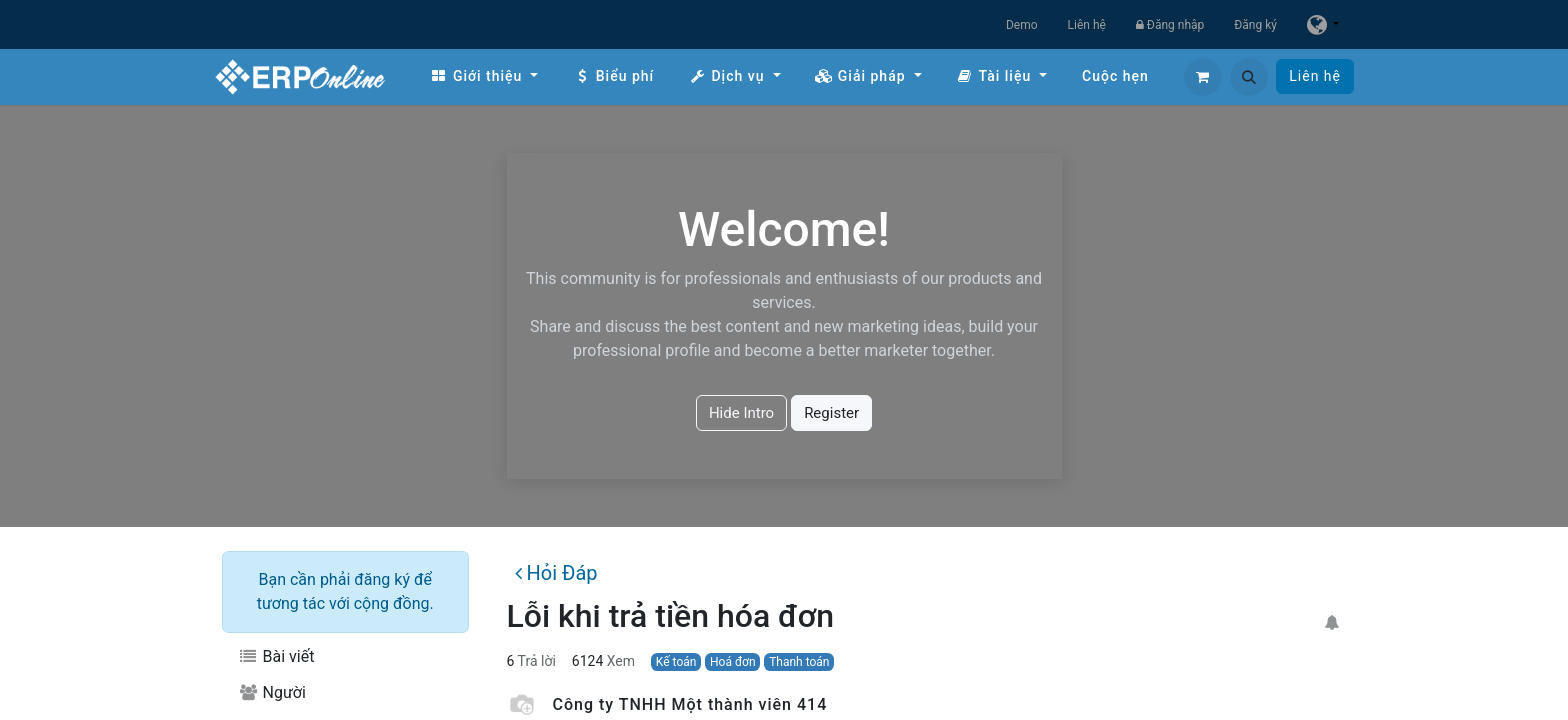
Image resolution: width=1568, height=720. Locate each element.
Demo (1022, 25)
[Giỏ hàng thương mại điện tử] (1203, 77)
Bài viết (276, 656)
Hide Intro (741, 413)
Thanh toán (799, 662)
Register (831, 413)
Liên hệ (1087, 25)
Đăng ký (1255, 25)
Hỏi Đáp (556, 573)
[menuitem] (484, 76)
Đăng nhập (1170, 25)
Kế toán (676, 662)
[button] (1249, 77)
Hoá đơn (733, 662)
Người (272, 692)
